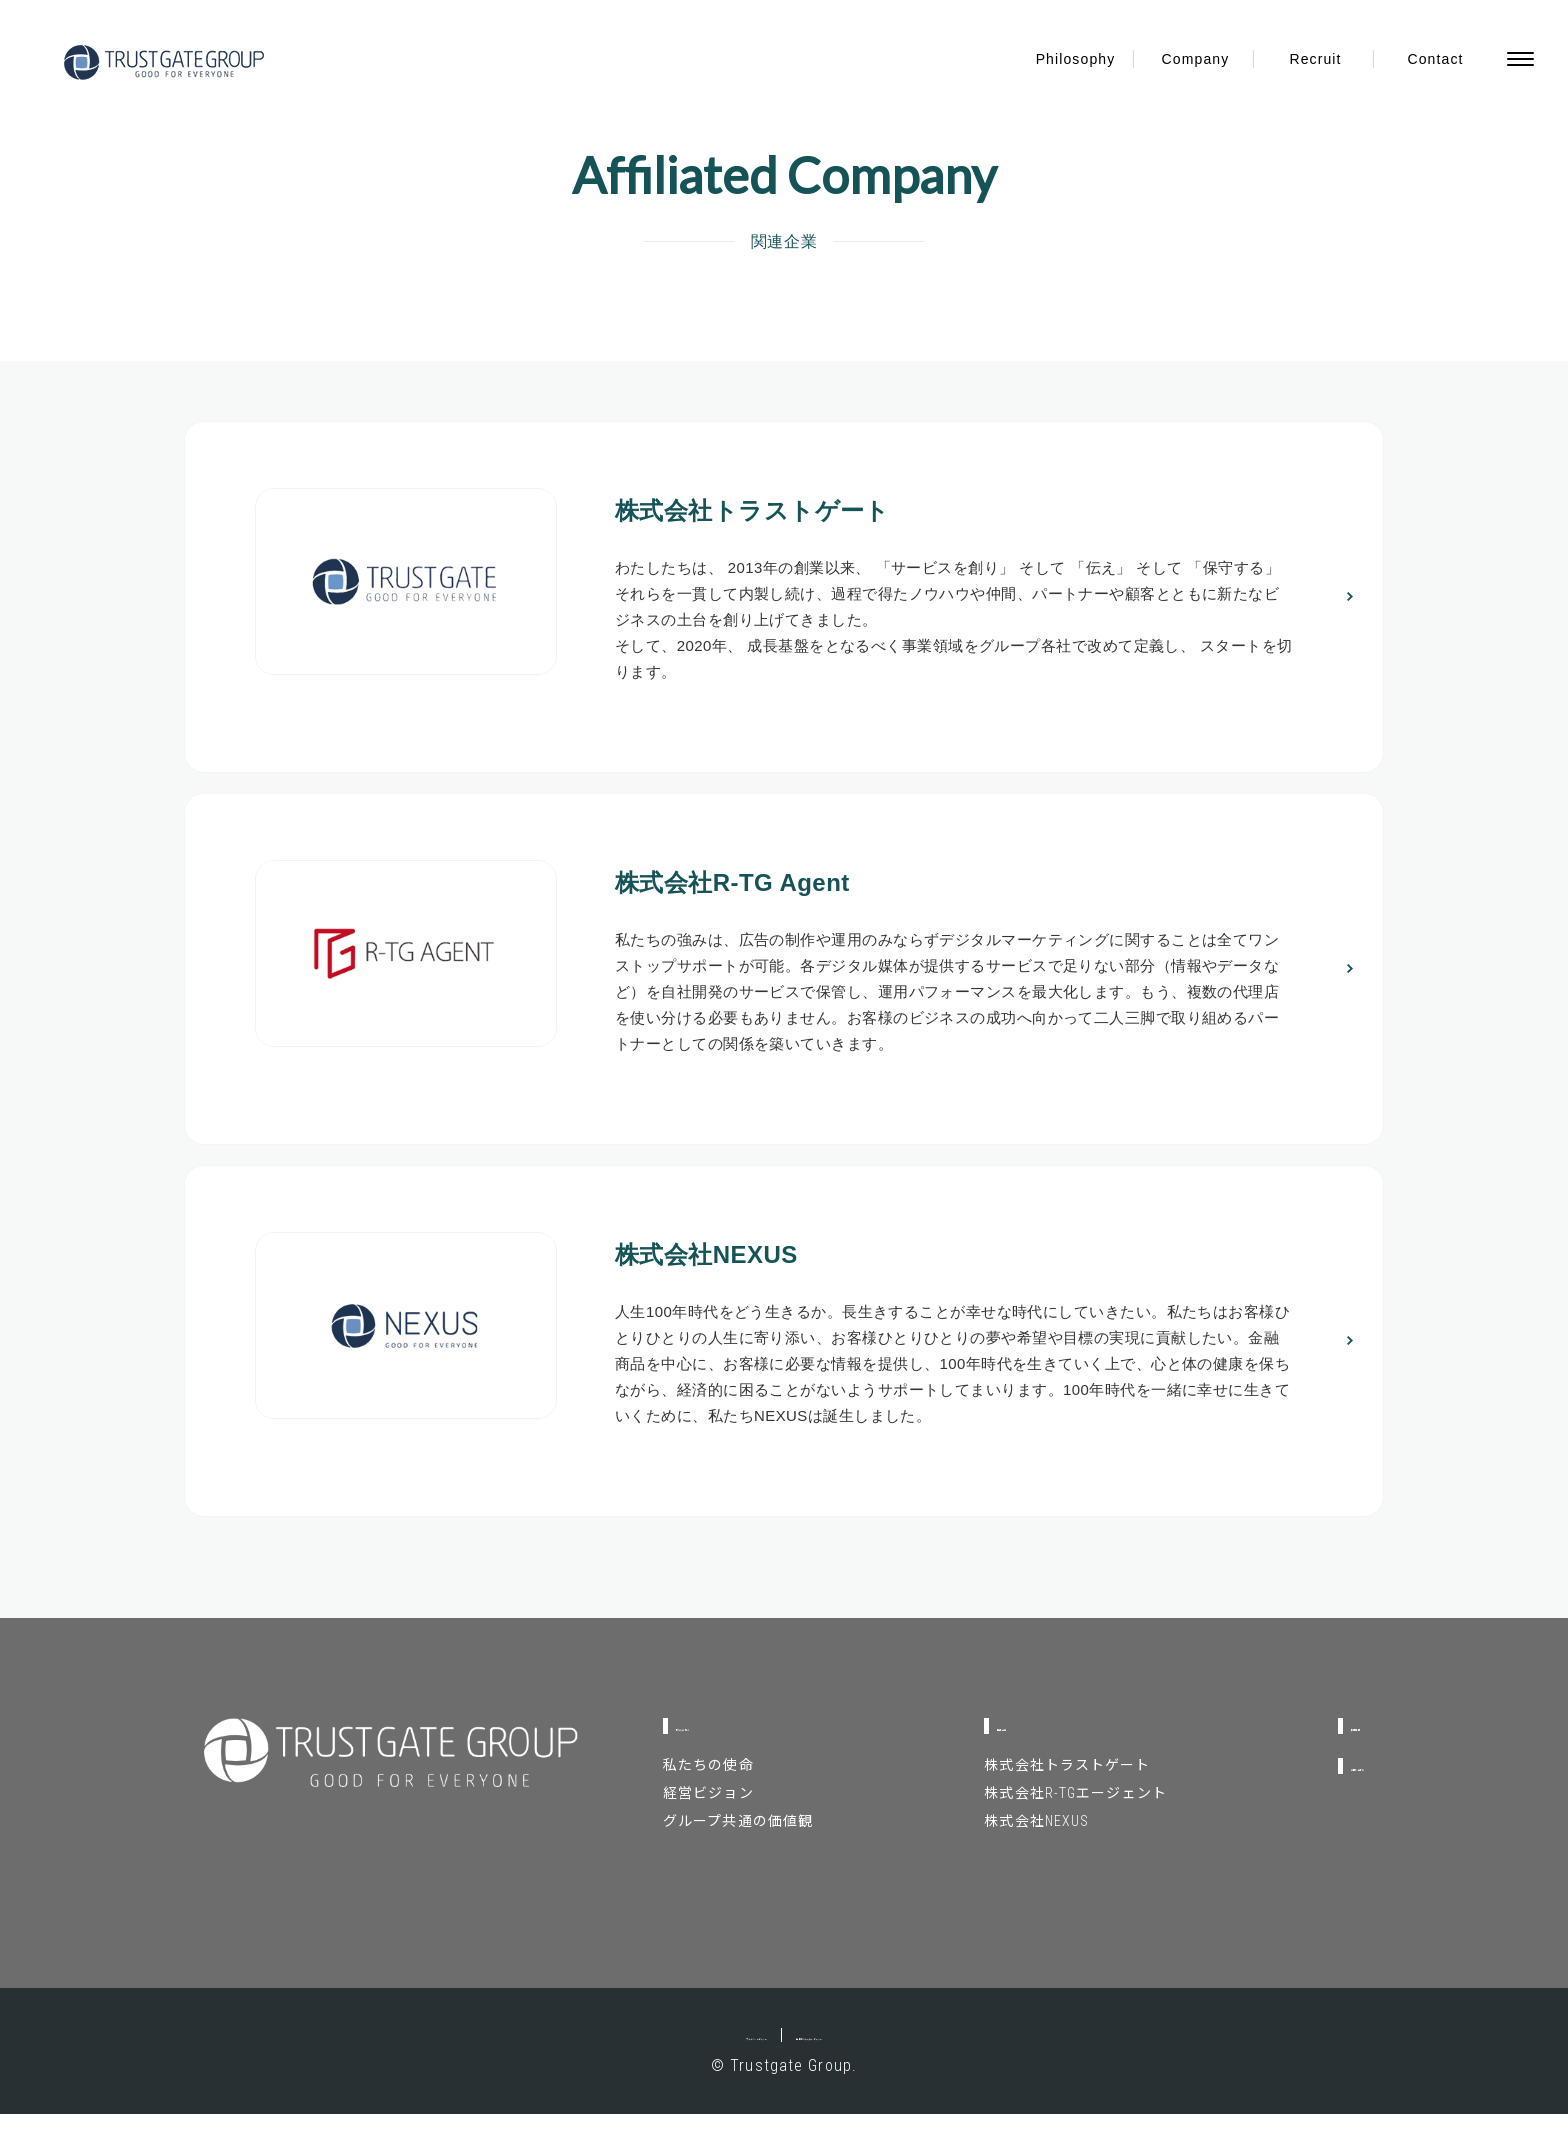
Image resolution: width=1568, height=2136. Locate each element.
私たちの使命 (708, 1787)
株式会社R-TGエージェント (1030, 1815)
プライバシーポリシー (679, 2057)
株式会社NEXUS (991, 1843)
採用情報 (1295, 1747)
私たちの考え (727, 1747)
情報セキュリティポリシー (874, 2057)
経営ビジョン (708, 1815)
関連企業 (986, 1747)
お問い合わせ (1312, 1787)
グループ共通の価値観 (738, 1843)
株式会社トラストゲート (1022, 1787)
